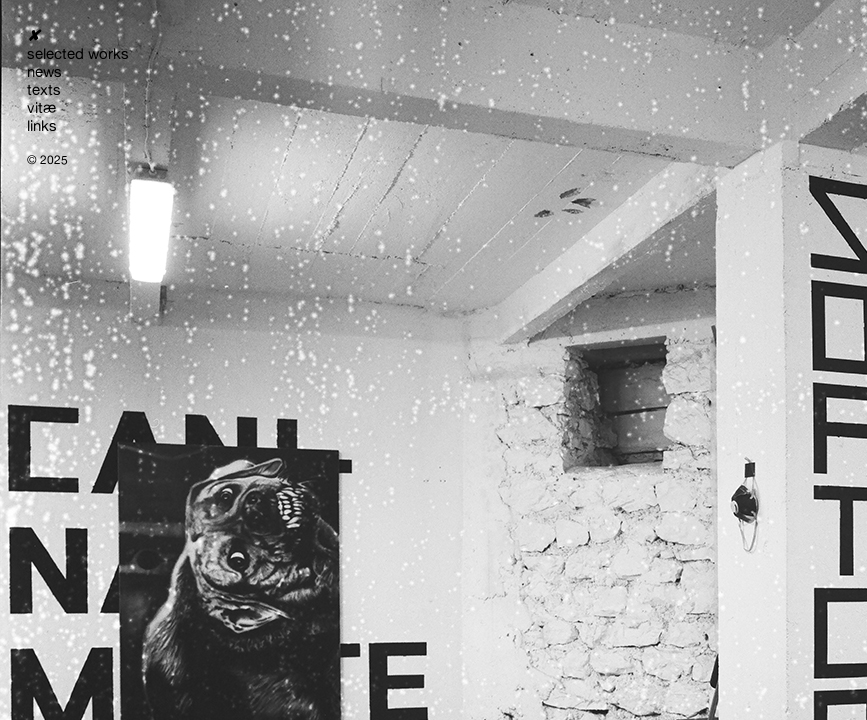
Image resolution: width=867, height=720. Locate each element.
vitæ (41, 107)
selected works (78, 53)
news (44, 71)
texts (44, 89)
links (42, 125)
